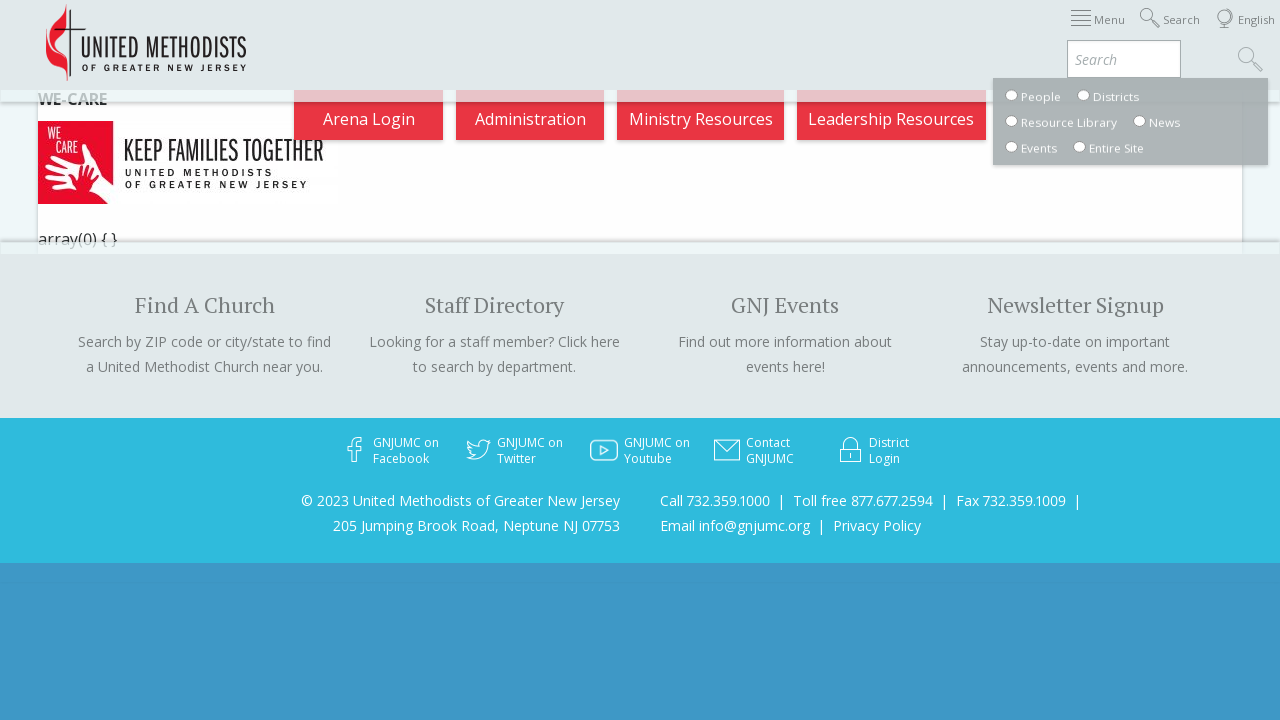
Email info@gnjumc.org (735, 525)
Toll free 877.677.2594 (863, 500)
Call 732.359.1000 (715, 500)
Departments (868, 34)
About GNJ (660, 34)
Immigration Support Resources (472, 34)
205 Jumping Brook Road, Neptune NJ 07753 (476, 525)
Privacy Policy (877, 525)
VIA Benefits (991, 34)
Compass (1099, 34)
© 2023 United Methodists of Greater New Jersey (460, 500)
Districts (759, 34)
